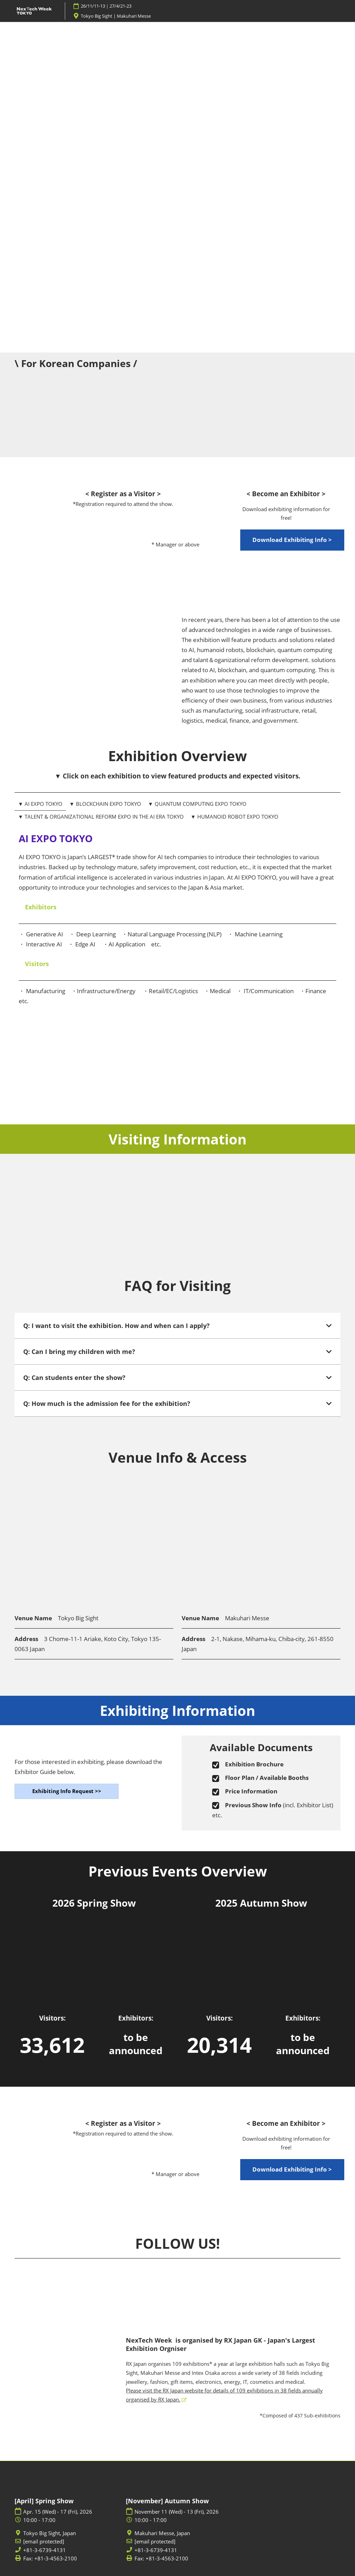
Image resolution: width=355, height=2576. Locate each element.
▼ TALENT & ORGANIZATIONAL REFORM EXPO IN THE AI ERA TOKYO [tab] (101, 816)
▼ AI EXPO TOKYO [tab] (40, 803)
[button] (292, 540)
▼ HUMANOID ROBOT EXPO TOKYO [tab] (234, 816)
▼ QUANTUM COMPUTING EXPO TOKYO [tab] (197, 803)
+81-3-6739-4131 (44, 2550)
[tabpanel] (177, 932)
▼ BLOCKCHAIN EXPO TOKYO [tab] (105, 803)
